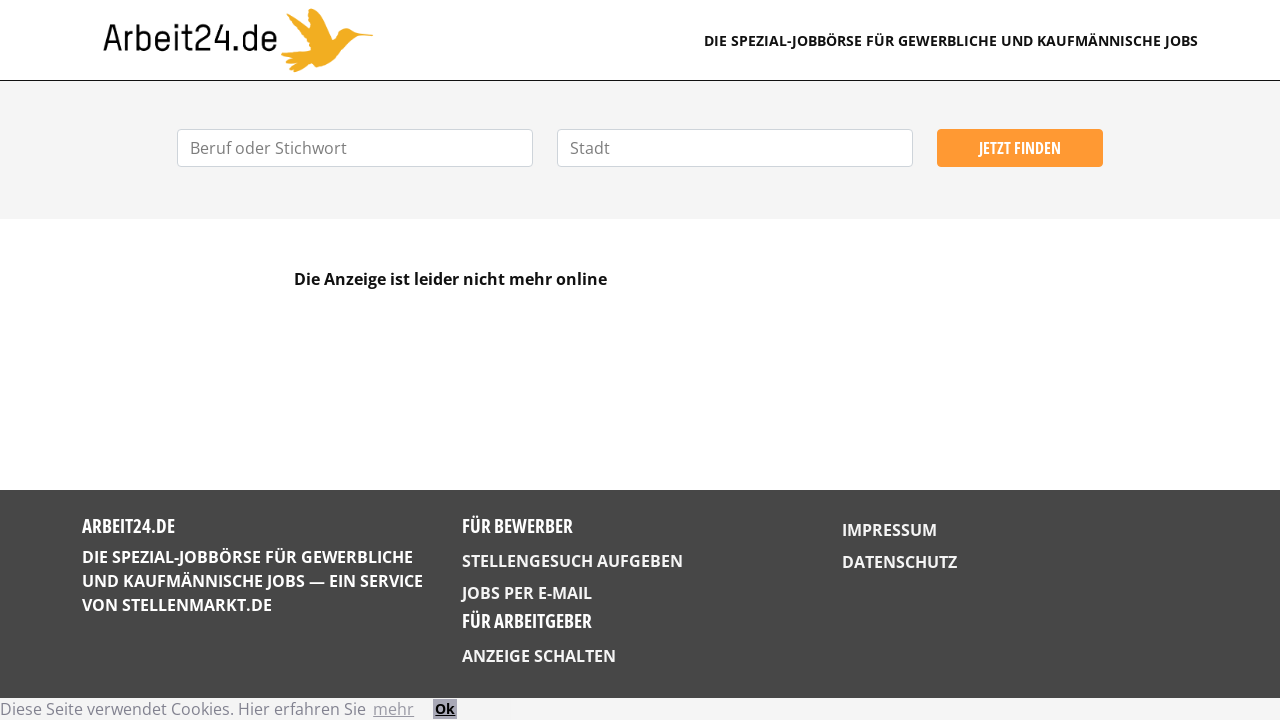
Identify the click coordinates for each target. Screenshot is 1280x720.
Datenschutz (899, 562)
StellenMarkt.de (197, 605)
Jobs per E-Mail (527, 593)
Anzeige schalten (539, 656)
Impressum (889, 530)
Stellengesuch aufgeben (572, 561)
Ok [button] (445, 708)
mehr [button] (393, 709)
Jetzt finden (1020, 148)
